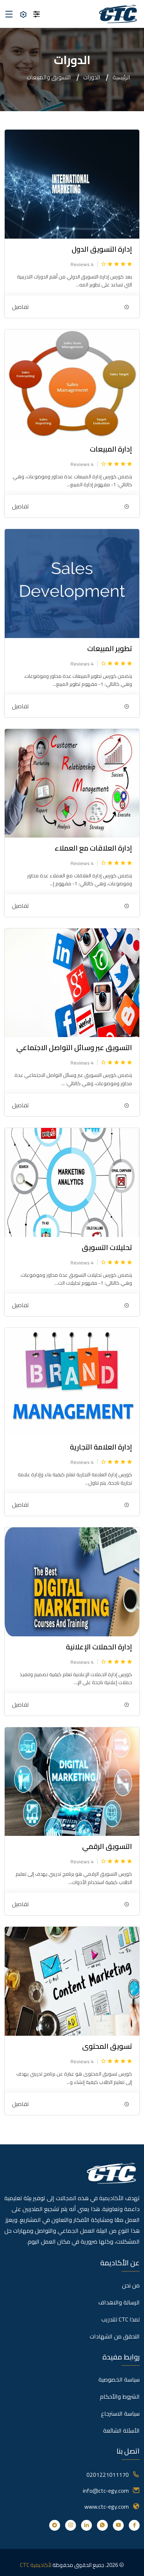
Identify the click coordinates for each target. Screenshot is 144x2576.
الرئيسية (121, 77)
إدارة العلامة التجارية (101, 1446)
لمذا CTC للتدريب (120, 2319)
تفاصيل (20, 306)
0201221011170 (107, 2474)
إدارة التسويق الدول (102, 249)
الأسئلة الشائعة (121, 2430)
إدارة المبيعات (111, 449)
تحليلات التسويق (107, 1247)
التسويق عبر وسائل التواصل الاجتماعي (74, 1047)
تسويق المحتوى (107, 2046)
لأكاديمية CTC (35, 2565)
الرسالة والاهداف (119, 2302)
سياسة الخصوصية (119, 2379)
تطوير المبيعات (109, 648)
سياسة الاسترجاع (120, 2413)
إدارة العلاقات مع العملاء (93, 848)
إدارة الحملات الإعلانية (99, 1646)
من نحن (131, 2285)
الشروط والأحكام (120, 2396)
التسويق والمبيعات (49, 77)
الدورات (91, 77)
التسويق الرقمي (107, 1846)
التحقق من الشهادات (115, 2336)
